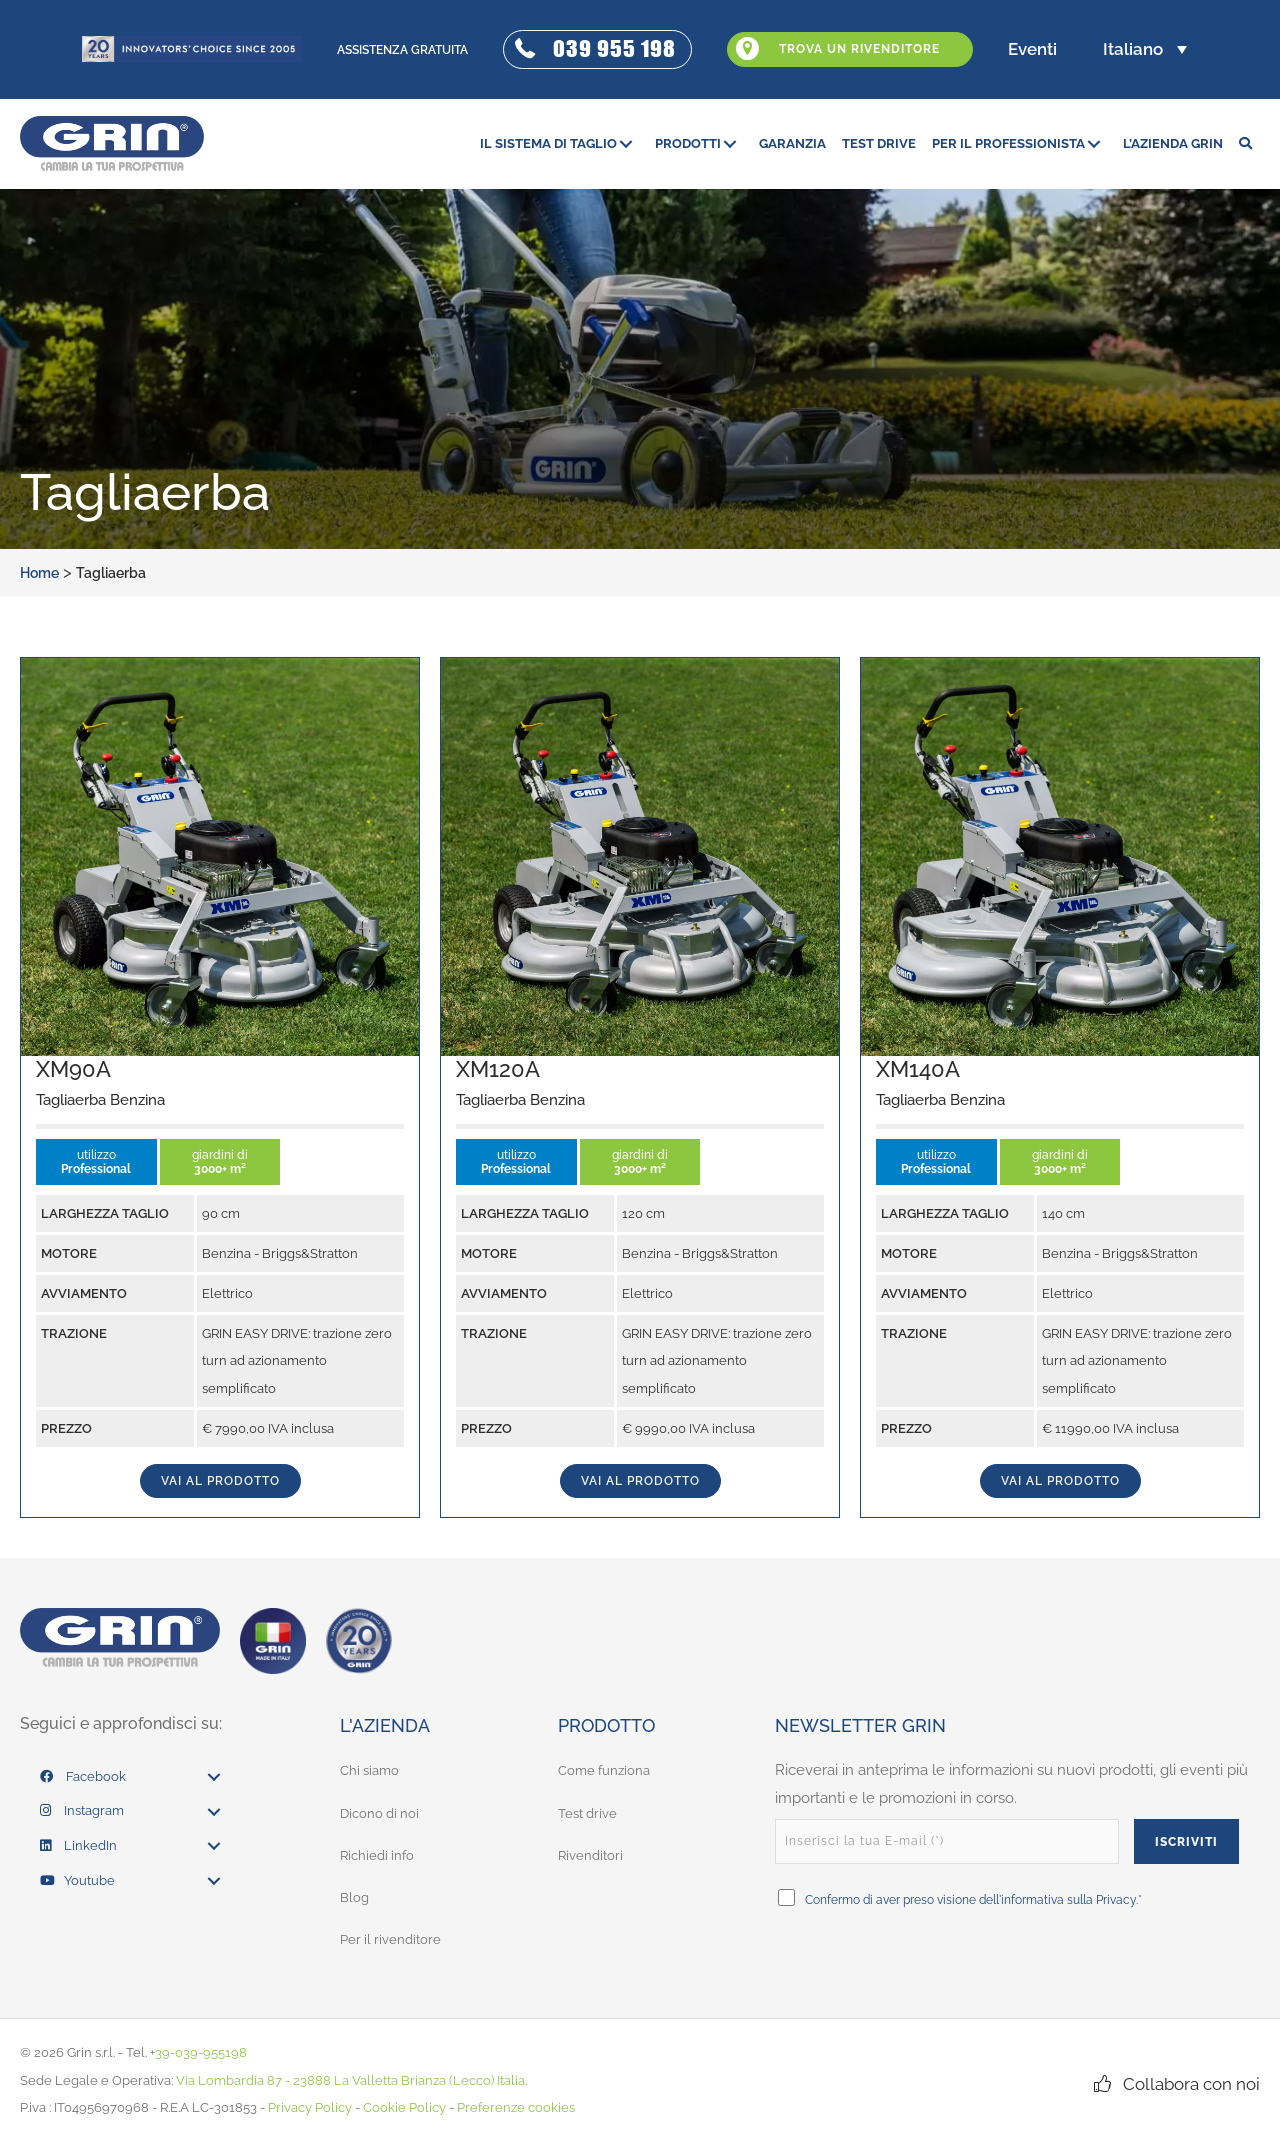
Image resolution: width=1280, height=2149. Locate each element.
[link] (559, 143)
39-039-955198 (201, 2052)
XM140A (918, 1069)
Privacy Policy (310, 2107)
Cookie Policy (404, 2107)
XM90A (73, 1069)
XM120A (498, 1069)
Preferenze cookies (516, 2107)
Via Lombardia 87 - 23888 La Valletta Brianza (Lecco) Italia (350, 2079)
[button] (597, 49)
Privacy (1117, 1900)
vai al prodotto (220, 1481)
